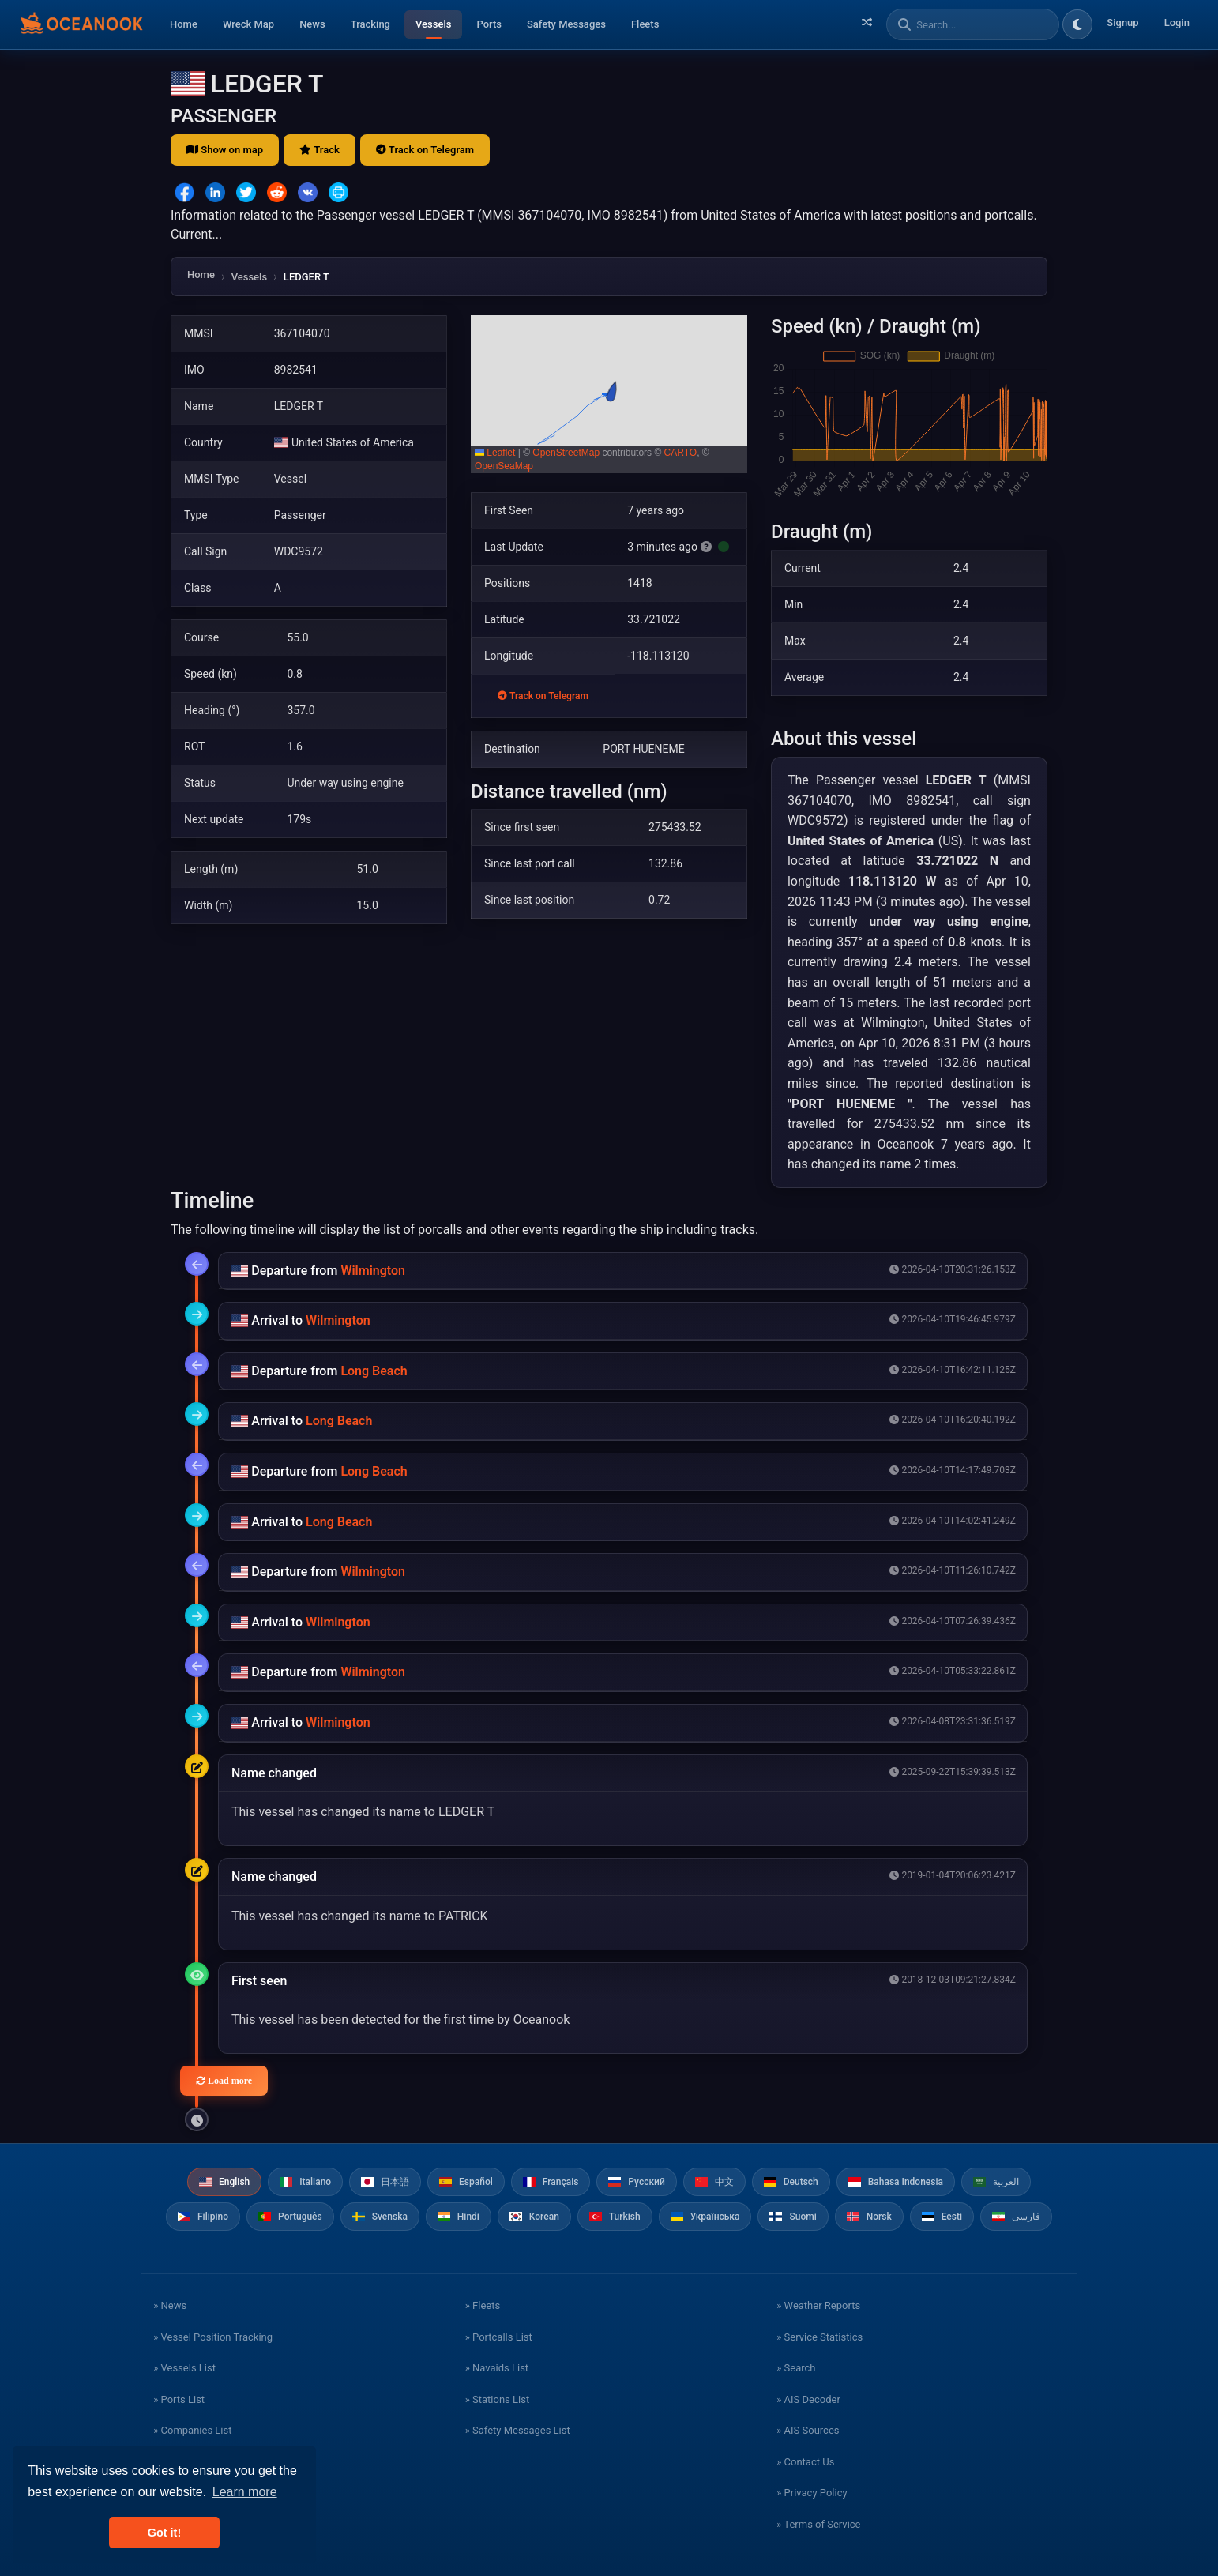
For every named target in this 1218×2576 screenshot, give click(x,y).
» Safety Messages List (517, 2430)
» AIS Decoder (808, 2399)
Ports (489, 24)
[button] (609, 394)
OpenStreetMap (566, 452)
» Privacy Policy (811, 2493)
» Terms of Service (818, 2524)
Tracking (370, 24)
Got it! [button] (164, 2532)
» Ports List (179, 2399)
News (312, 24)
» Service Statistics (819, 2337)
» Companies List (192, 2430)
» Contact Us (805, 2462)
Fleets (645, 24)
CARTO (680, 452)
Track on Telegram (425, 150)
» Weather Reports (818, 2305)
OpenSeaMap (504, 466)
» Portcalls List (498, 2337)
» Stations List (497, 2399)
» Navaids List (496, 2368)
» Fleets (482, 2305)
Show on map (224, 150)
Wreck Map (248, 24)
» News (169, 2305)
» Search (795, 2368)
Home (183, 24)
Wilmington (372, 1270)
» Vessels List (184, 2368)
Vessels (433, 24)
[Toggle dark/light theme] (1077, 24)
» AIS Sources (807, 2430)
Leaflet (495, 452)
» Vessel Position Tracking (213, 2337)
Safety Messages (566, 24)
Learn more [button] (244, 2492)
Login (1177, 22)
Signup (1122, 22)
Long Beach (373, 1370)
